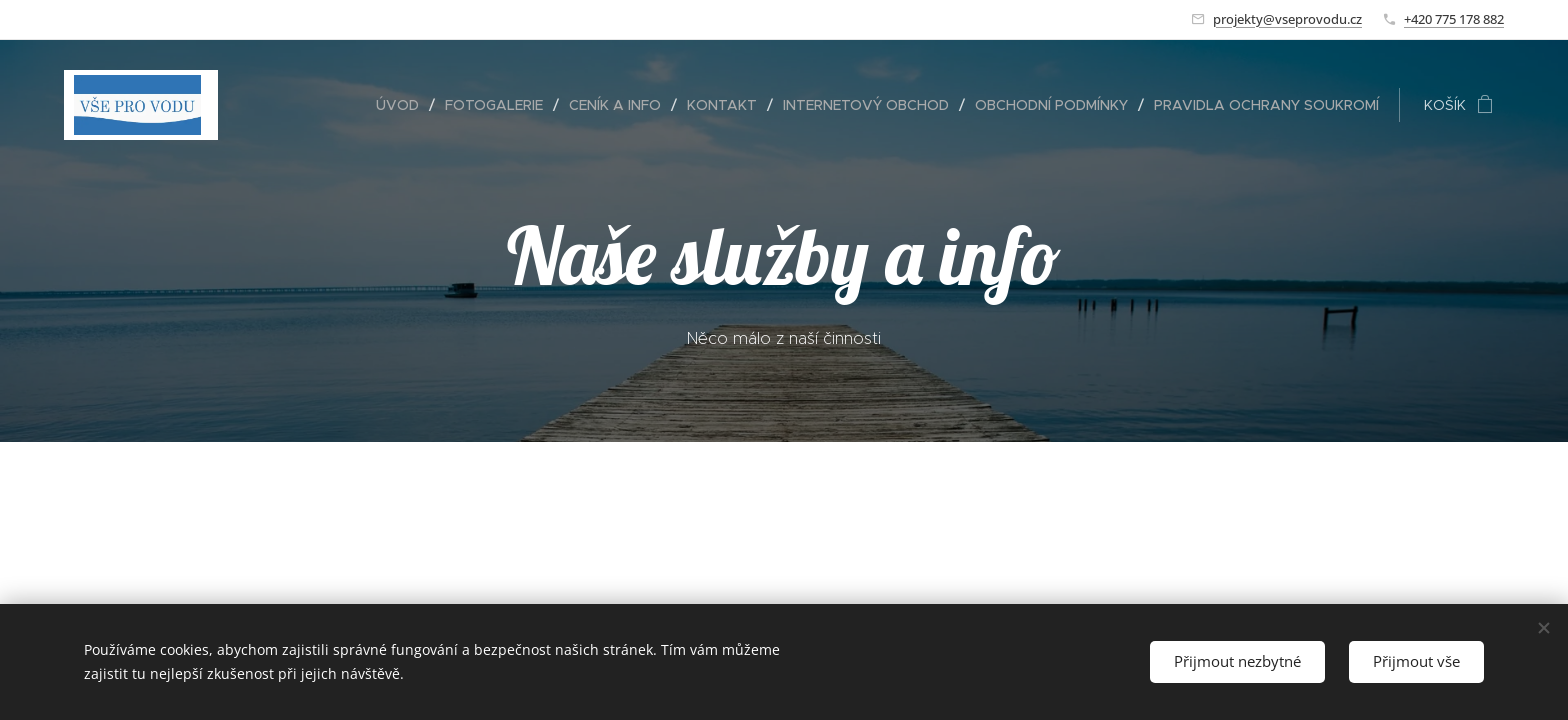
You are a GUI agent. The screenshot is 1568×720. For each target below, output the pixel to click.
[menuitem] (403, 105)
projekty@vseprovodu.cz (1287, 19)
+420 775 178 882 (1454, 19)
